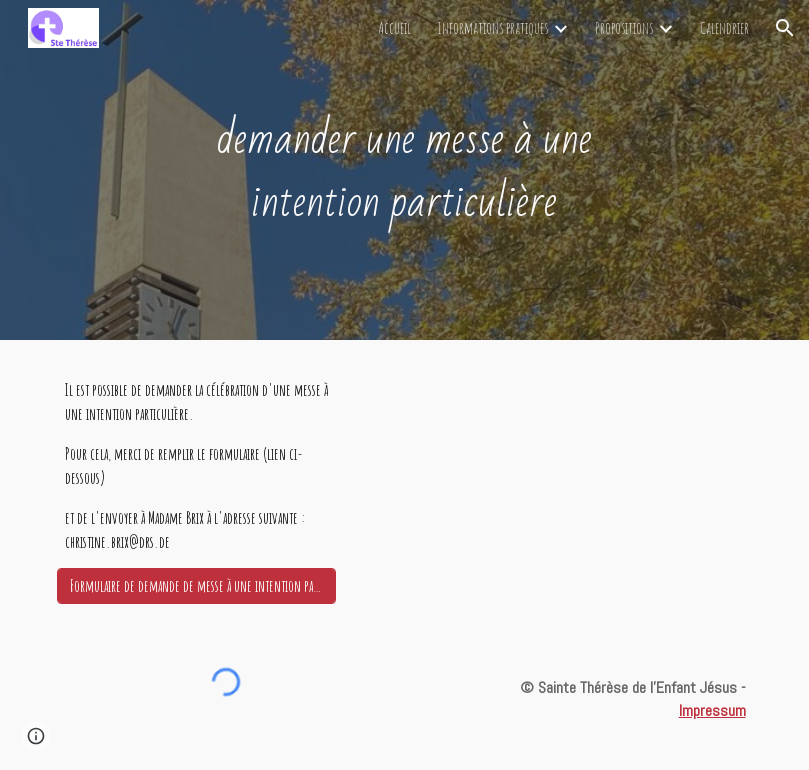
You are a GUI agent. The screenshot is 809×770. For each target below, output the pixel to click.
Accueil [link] (394, 28)
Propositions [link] (624, 28)
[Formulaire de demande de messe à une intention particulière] (196, 586)
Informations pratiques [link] (492, 28)
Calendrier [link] (724, 28)
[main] (405, 169)
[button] (785, 28)
